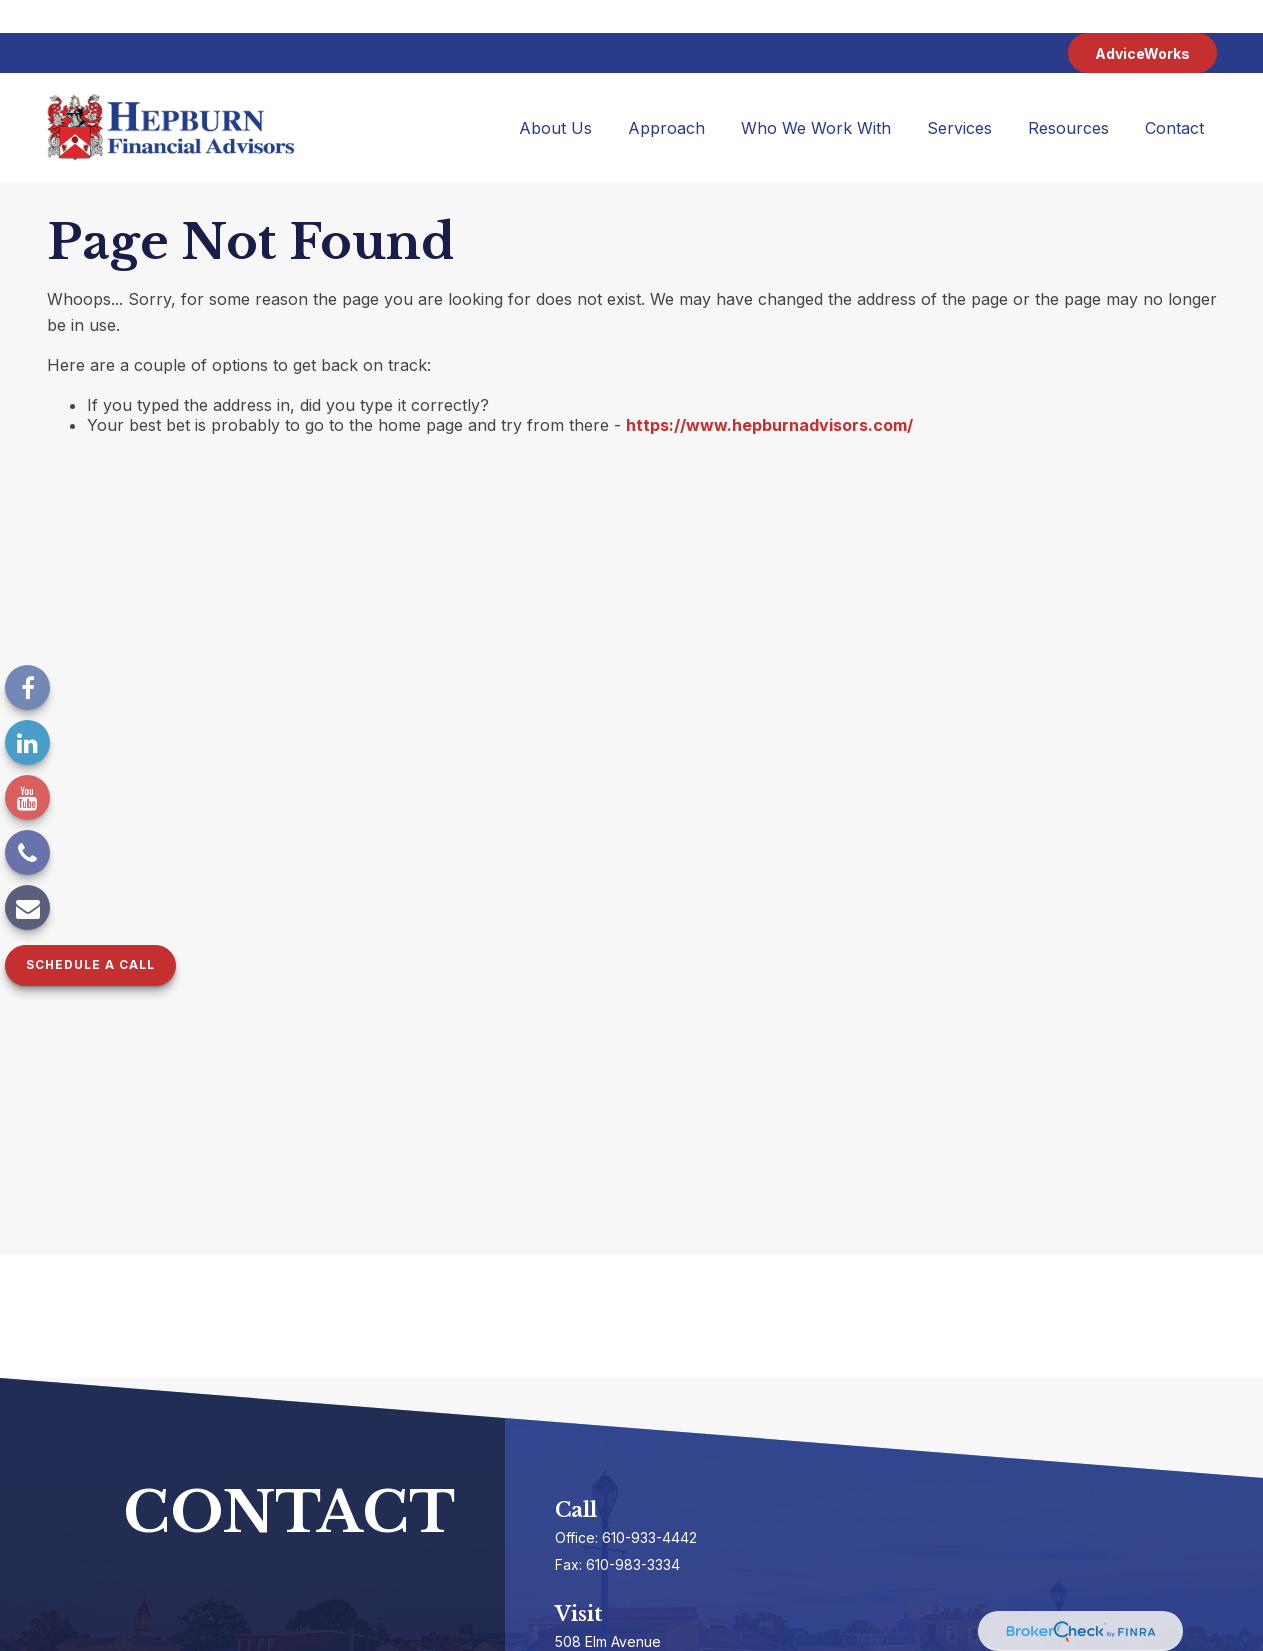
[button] (555, 95)
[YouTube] (27, 797)
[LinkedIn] (27, 742)
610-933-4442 (649, 1504)
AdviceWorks (1142, 20)
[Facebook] (27, 687)
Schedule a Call (90, 964)
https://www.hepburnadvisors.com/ (769, 392)
